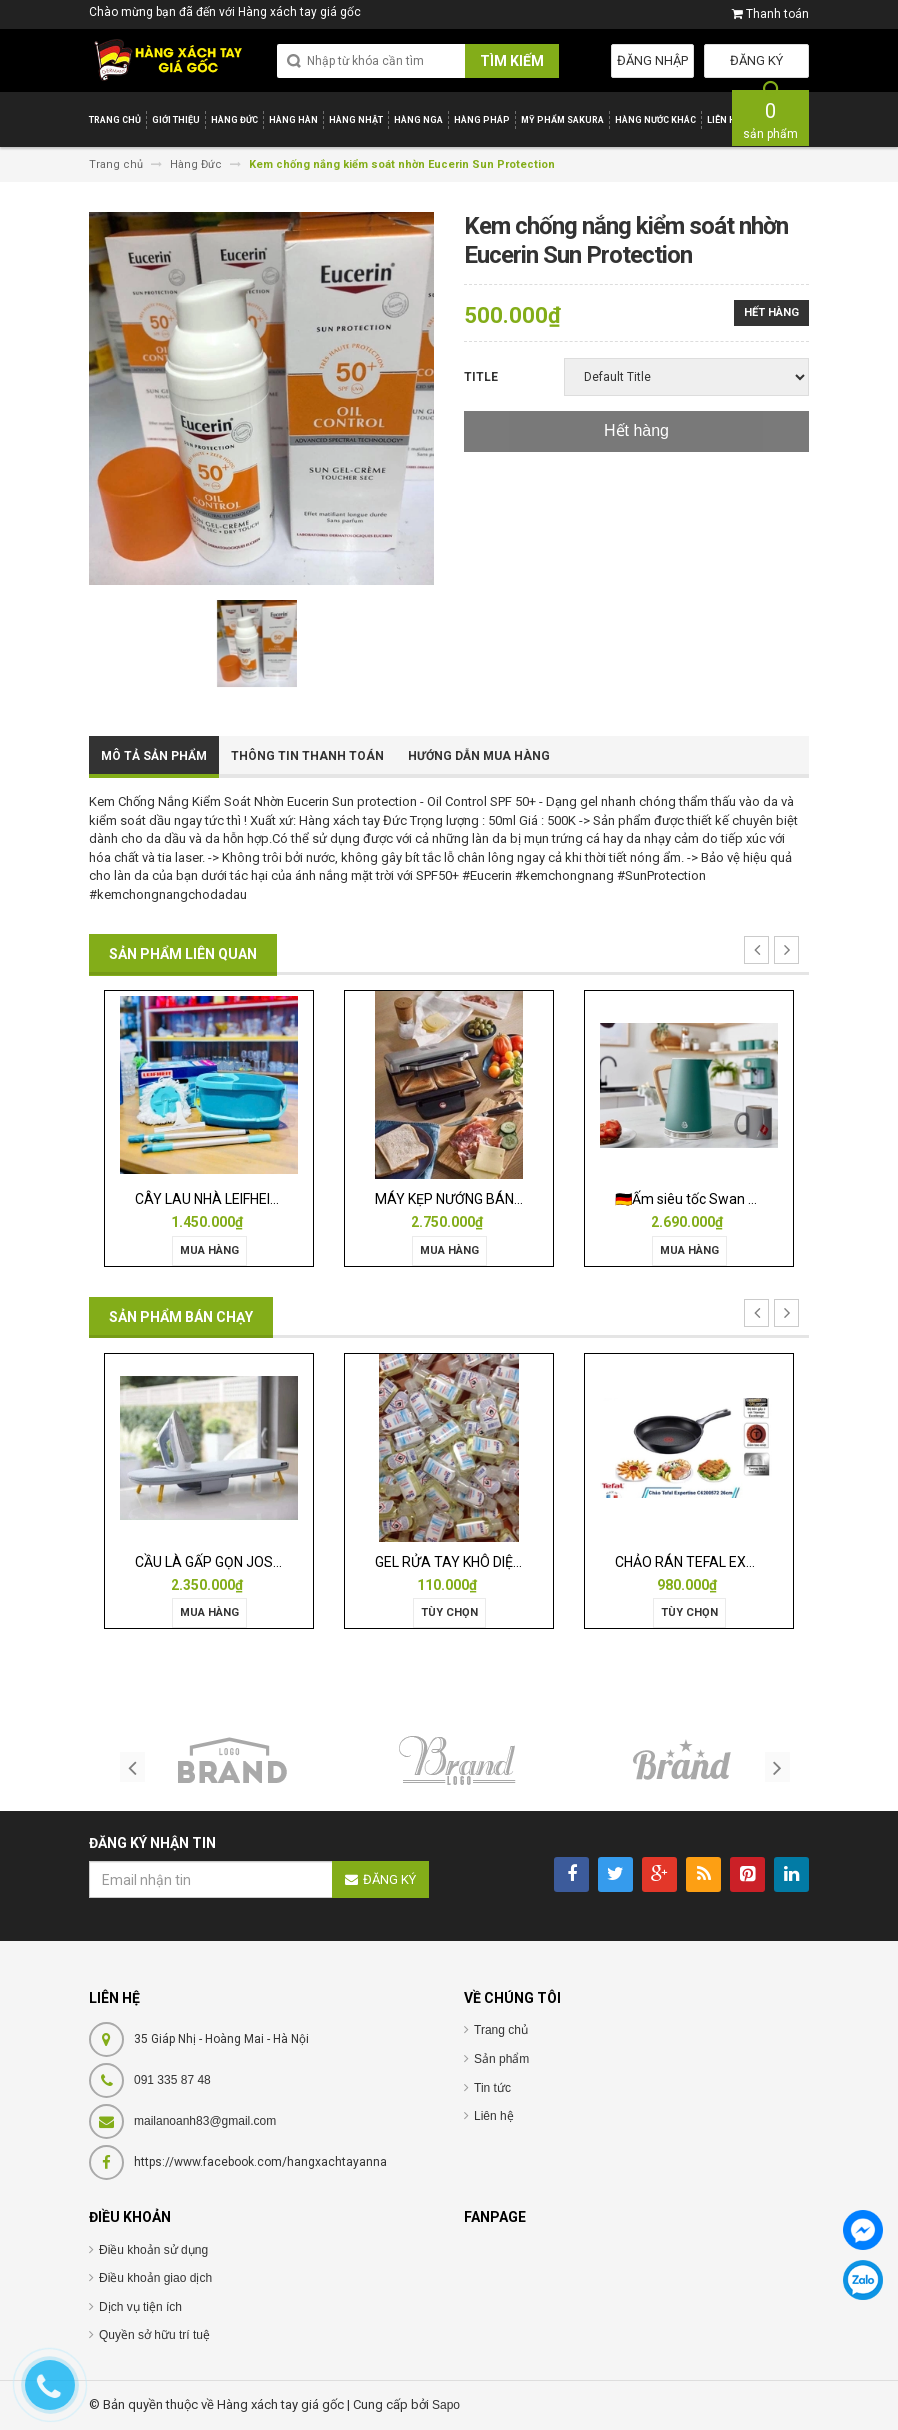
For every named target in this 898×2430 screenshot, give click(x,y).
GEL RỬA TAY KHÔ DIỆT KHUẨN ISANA (494, 1562)
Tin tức (492, 2088)
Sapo (446, 2405)
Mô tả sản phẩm (154, 756)
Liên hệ (494, 2116)
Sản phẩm (501, 2059)
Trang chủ (501, 2030)
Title (481, 377)
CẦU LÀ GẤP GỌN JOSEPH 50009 (238, 1562)
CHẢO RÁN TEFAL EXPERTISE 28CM (727, 1562)
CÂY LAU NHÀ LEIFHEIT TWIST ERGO (249, 1199)
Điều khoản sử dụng (153, 2250)
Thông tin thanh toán (307, 756)
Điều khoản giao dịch (155, 2278)
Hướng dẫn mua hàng (479, 756)
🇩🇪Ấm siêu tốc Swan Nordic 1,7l (714, 1199)
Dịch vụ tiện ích (140, 2307)
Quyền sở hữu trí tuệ (154, 2335)
